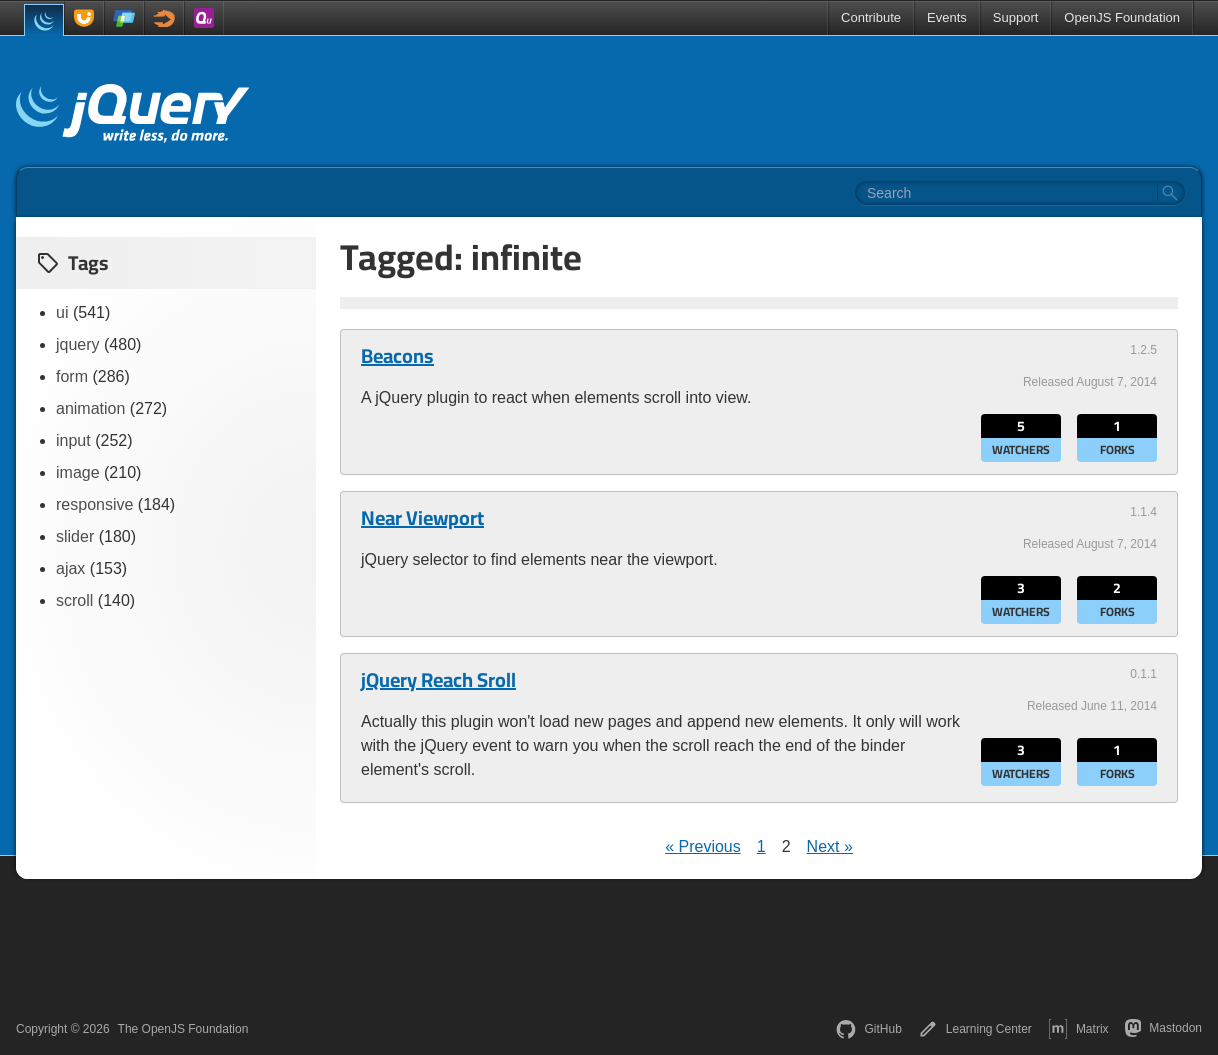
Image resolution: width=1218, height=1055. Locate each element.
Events (947, 17)
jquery (78, 344)
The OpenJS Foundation (183, 1029)
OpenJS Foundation (1122, 17)
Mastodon (1163, 1028)
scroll (74, 600)
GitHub (868, 1029)
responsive (94, 504)
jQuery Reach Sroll (438, 680)
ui (62, 312)
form (72, 376)
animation (90, 408)
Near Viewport (422, 518)
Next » (830, 846)
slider (75, 536)
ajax (70, 568)
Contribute (871, 17)
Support (1016, 17)
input (73, 440)
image (78, 472)
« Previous (703, 846)
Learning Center (975, 1029)
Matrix (1078, 1029)
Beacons (397, 356)
